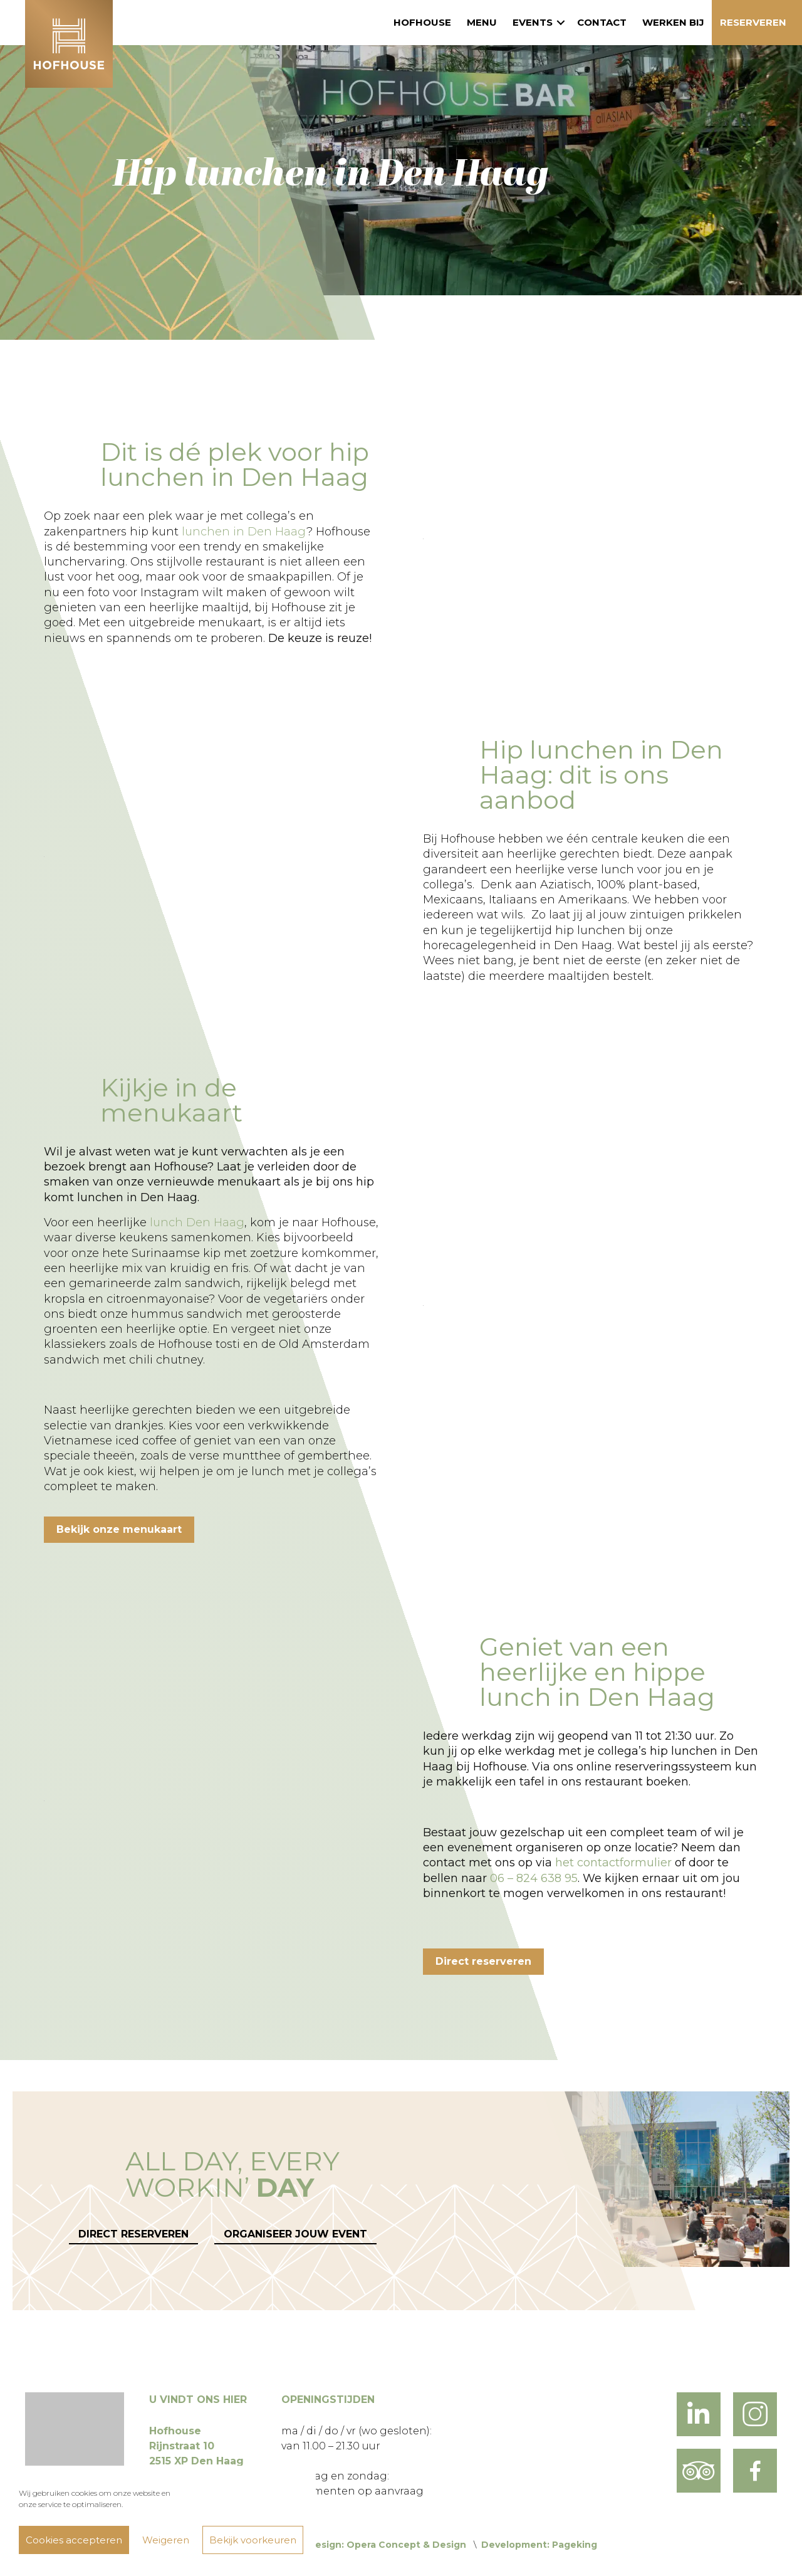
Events (533, 22)
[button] (561, 22)
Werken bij (673, 22)
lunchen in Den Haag (244, 532)
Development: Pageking (539, 2544)
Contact (602, 22)
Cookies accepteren (74, 2540)
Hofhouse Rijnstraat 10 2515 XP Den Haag (196, 2446)
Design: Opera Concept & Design (387, 2544)
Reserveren (753, 22)
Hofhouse (422, 22)
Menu (482, 22)
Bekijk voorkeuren (252, 2540)
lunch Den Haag (197, 1222)
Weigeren (165, 2540)
